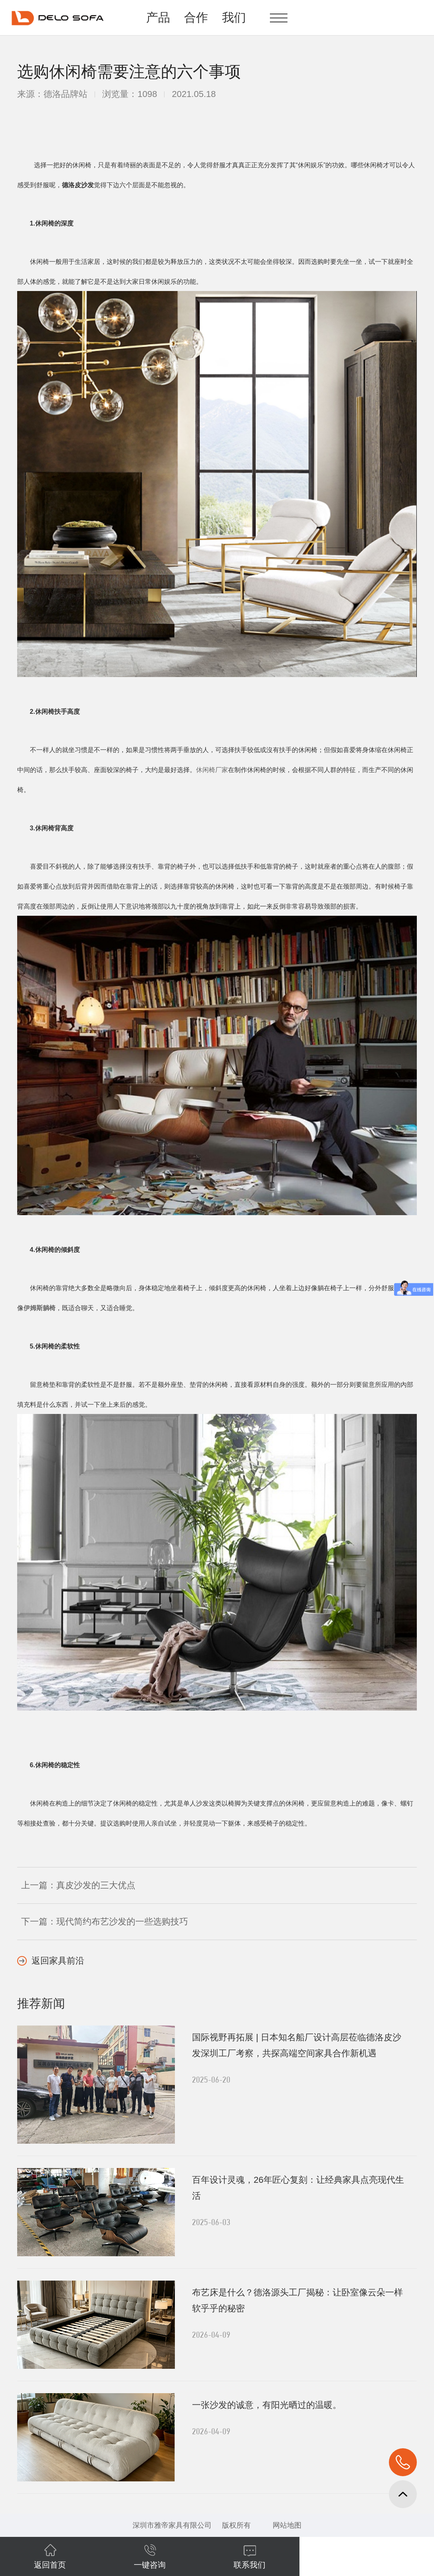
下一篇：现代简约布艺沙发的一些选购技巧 (104, 1922)
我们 (234, 17)
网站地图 (287, 2525)
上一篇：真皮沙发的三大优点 (78, 1885)
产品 (158, 17)
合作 (196, 17)
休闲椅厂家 (212, 769)
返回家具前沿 (58, 1961)
